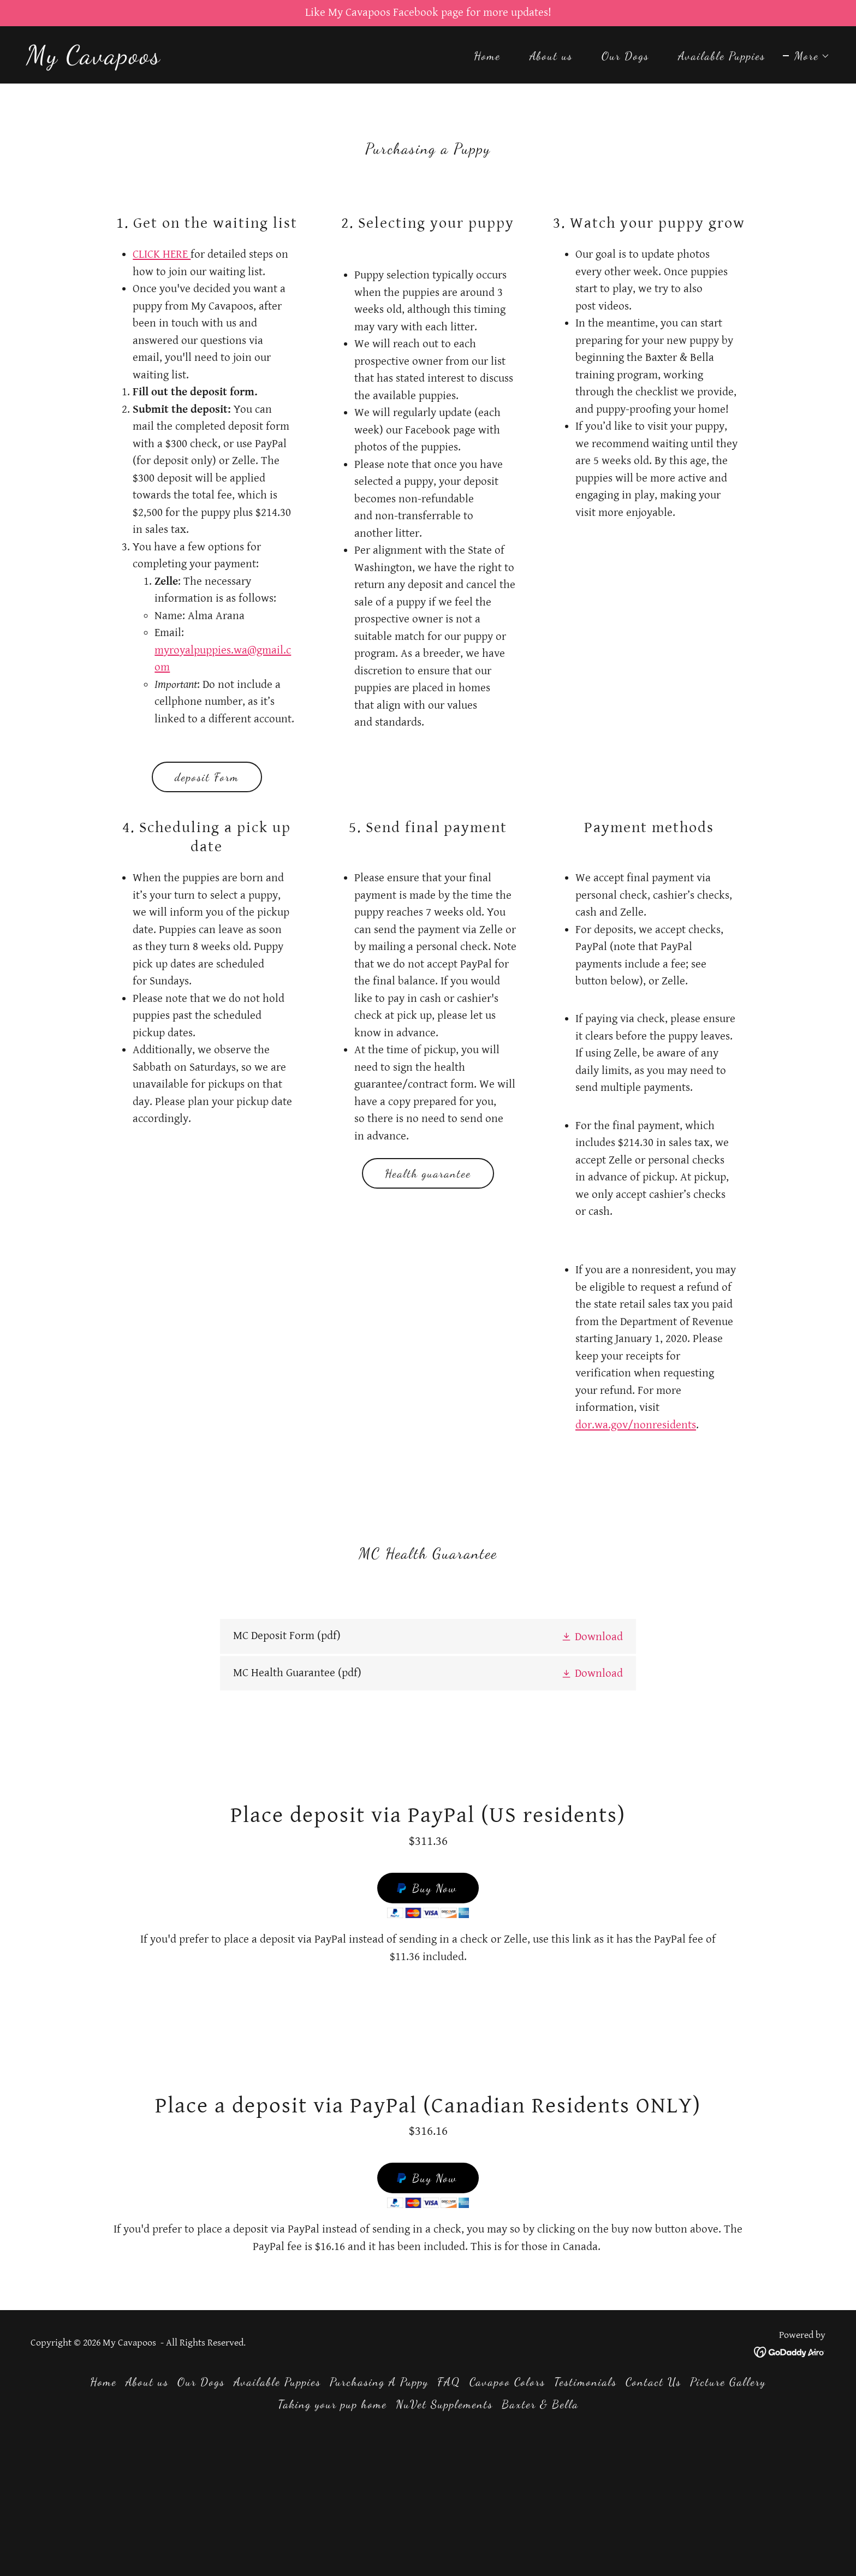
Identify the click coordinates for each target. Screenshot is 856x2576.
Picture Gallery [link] (728, 2382)
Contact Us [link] (653, 2382)
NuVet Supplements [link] (444, 2404)
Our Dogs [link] (625, 56)
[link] (93, 60)
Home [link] (487, 56)
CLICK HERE (162, 254)
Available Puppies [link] (721, 56)
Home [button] (103, 2382)
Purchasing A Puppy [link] (379, 2382)
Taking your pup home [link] (332, 2404)
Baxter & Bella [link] (540, 2404)
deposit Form (207, 777)
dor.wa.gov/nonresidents (635, 1425)
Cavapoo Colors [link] (507, 2382)
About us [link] (551, 56)
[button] (806, 56)
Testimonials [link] (585, 2382)
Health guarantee (428, 1173)
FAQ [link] (449, 2382)
